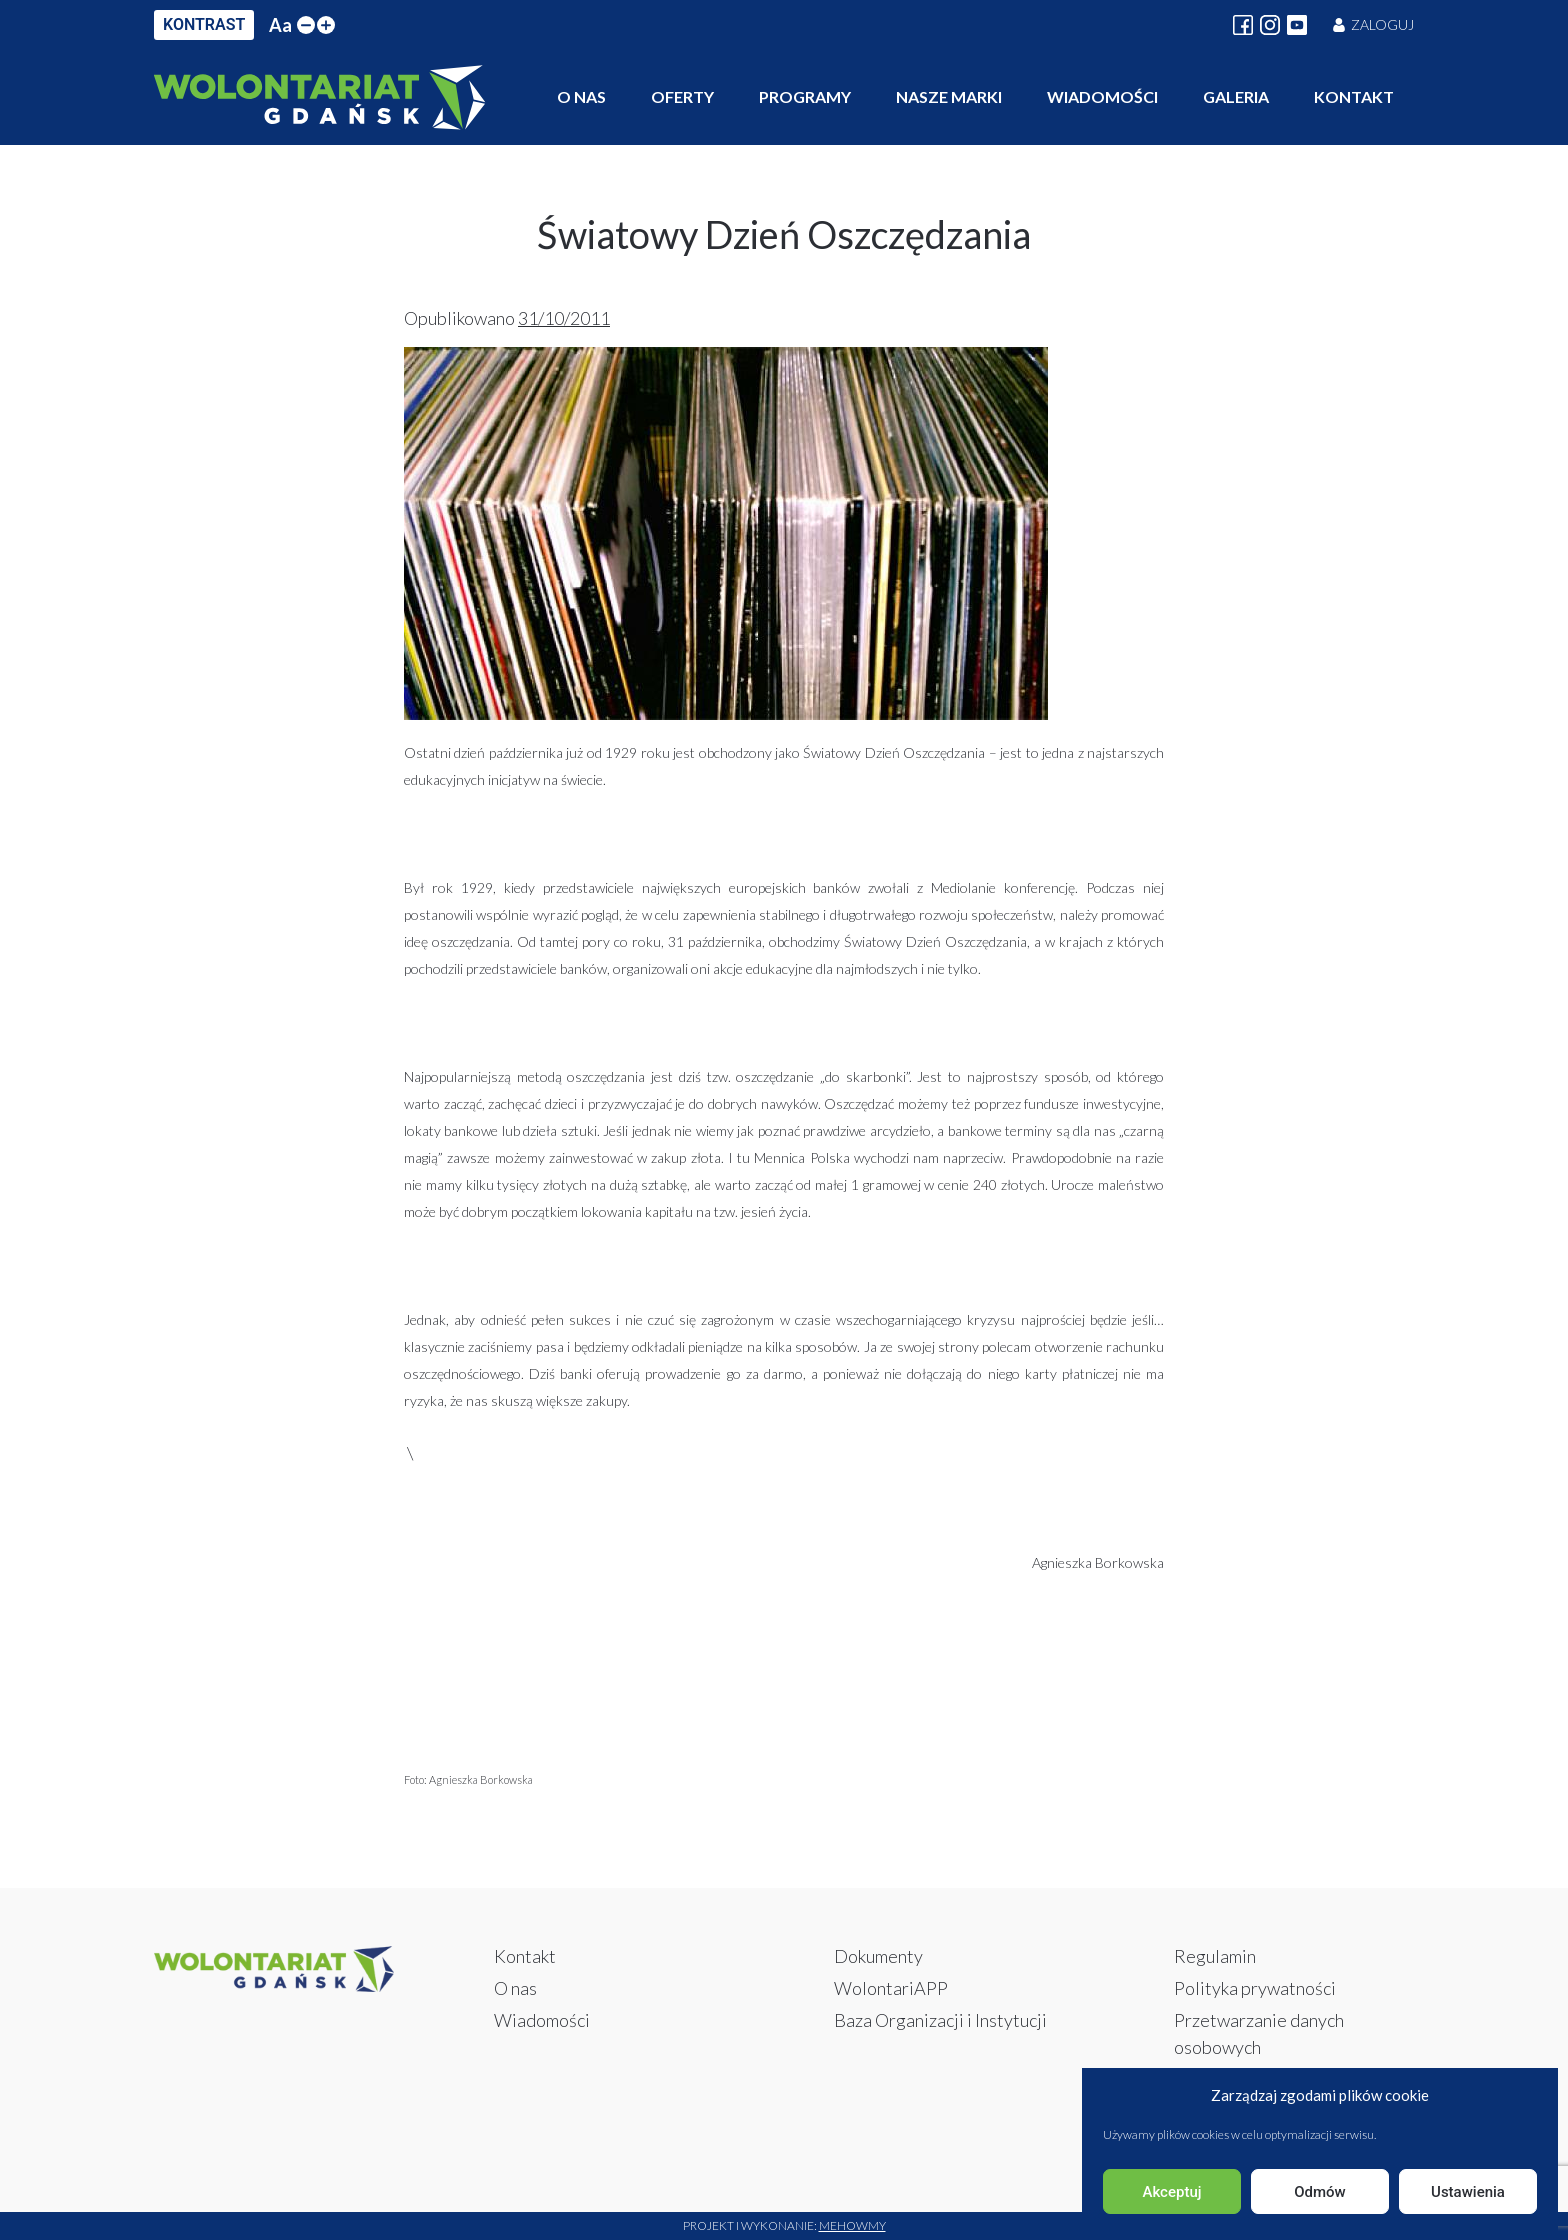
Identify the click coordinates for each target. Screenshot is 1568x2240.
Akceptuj (1171, 2192)
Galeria (1236, 96)
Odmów (1320, 2192)
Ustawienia (1468, 2192)
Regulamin (1215, 1956)
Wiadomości (1102, 96)
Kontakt (1354, 96)
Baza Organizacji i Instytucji (940, 2020)
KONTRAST (204, 24)
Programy (805, 96)
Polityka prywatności (1255, 1988)
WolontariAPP (891, 1988)
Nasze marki (949, 96)
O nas (581, 96)
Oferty (682, 96)
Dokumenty (878, 1956)
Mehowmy (852, 2225)
